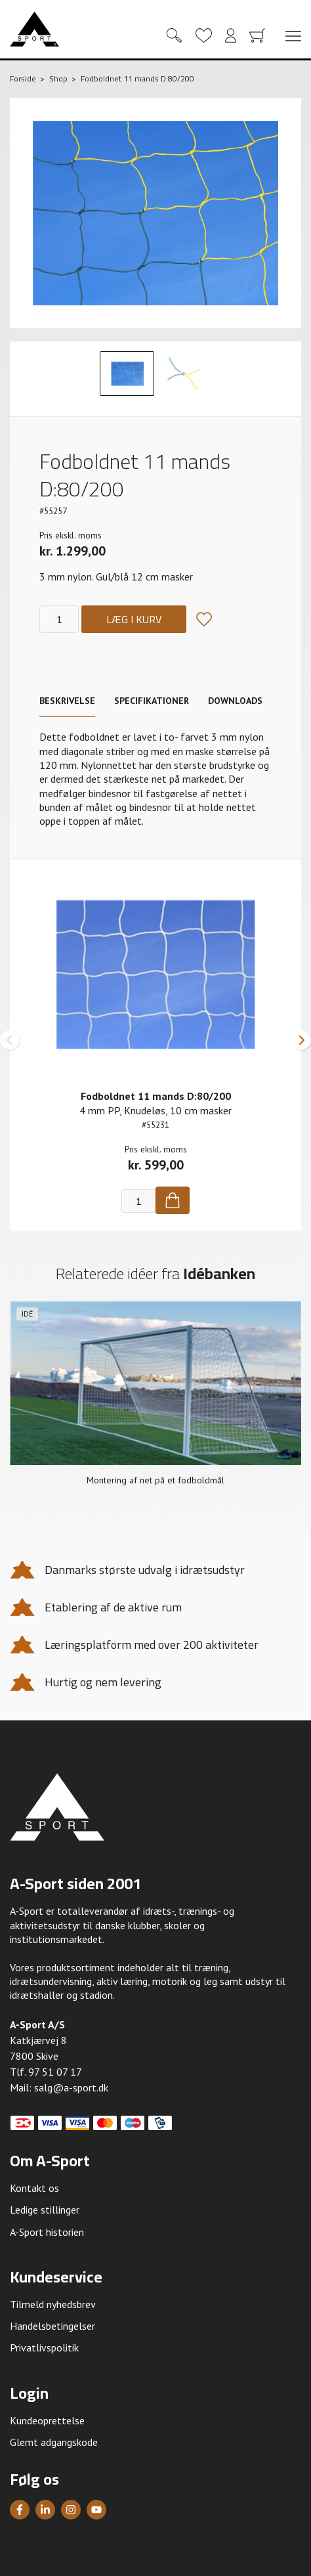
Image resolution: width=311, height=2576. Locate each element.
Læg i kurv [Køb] (133, 619)
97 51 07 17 (55, 2071)
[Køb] (173, 1200)
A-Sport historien (47, 2231)
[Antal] (59, 619)
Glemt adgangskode (54, 2442)
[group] (155, 1398)
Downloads (235, 701)
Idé (27, 1314)
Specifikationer (151, 701)
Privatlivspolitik (44, 2347)
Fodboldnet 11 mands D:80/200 (156, 1095)
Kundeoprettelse (47, 2420)
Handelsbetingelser (52, 2325)
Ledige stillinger (44, 2209)
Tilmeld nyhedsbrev (53, 2304)
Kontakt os (34, 2187)
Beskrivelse (67, 701)
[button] (10, 1040)
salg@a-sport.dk (71, 2087)
